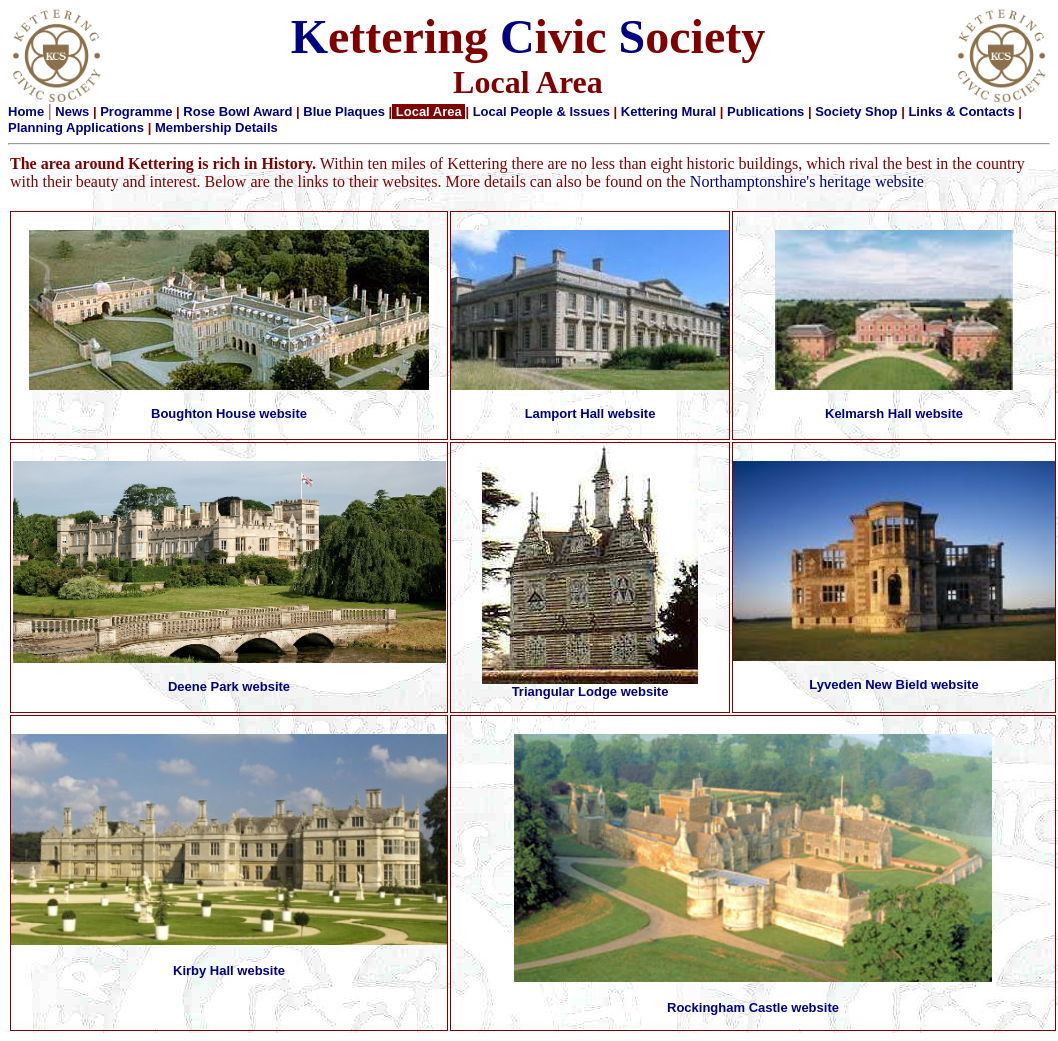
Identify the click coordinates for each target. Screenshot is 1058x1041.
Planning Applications (76, 127)
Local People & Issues (541, 111)
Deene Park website (229, 686)
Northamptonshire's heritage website (807, 181)
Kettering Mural (668, 111)
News (72, 111)
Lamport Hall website (590, 413)
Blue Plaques (344, 111)
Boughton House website (229, 413)
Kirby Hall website (229, 970)
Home (26, 111)
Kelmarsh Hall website (894, 413)
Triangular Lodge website (590, 691)
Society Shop (856, 111)
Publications (765, 111)
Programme (136, 111)
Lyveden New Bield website (893, 684)
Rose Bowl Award (237, 111)
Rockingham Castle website (753, 1007)
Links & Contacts (961, 111)
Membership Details (216, 127)
